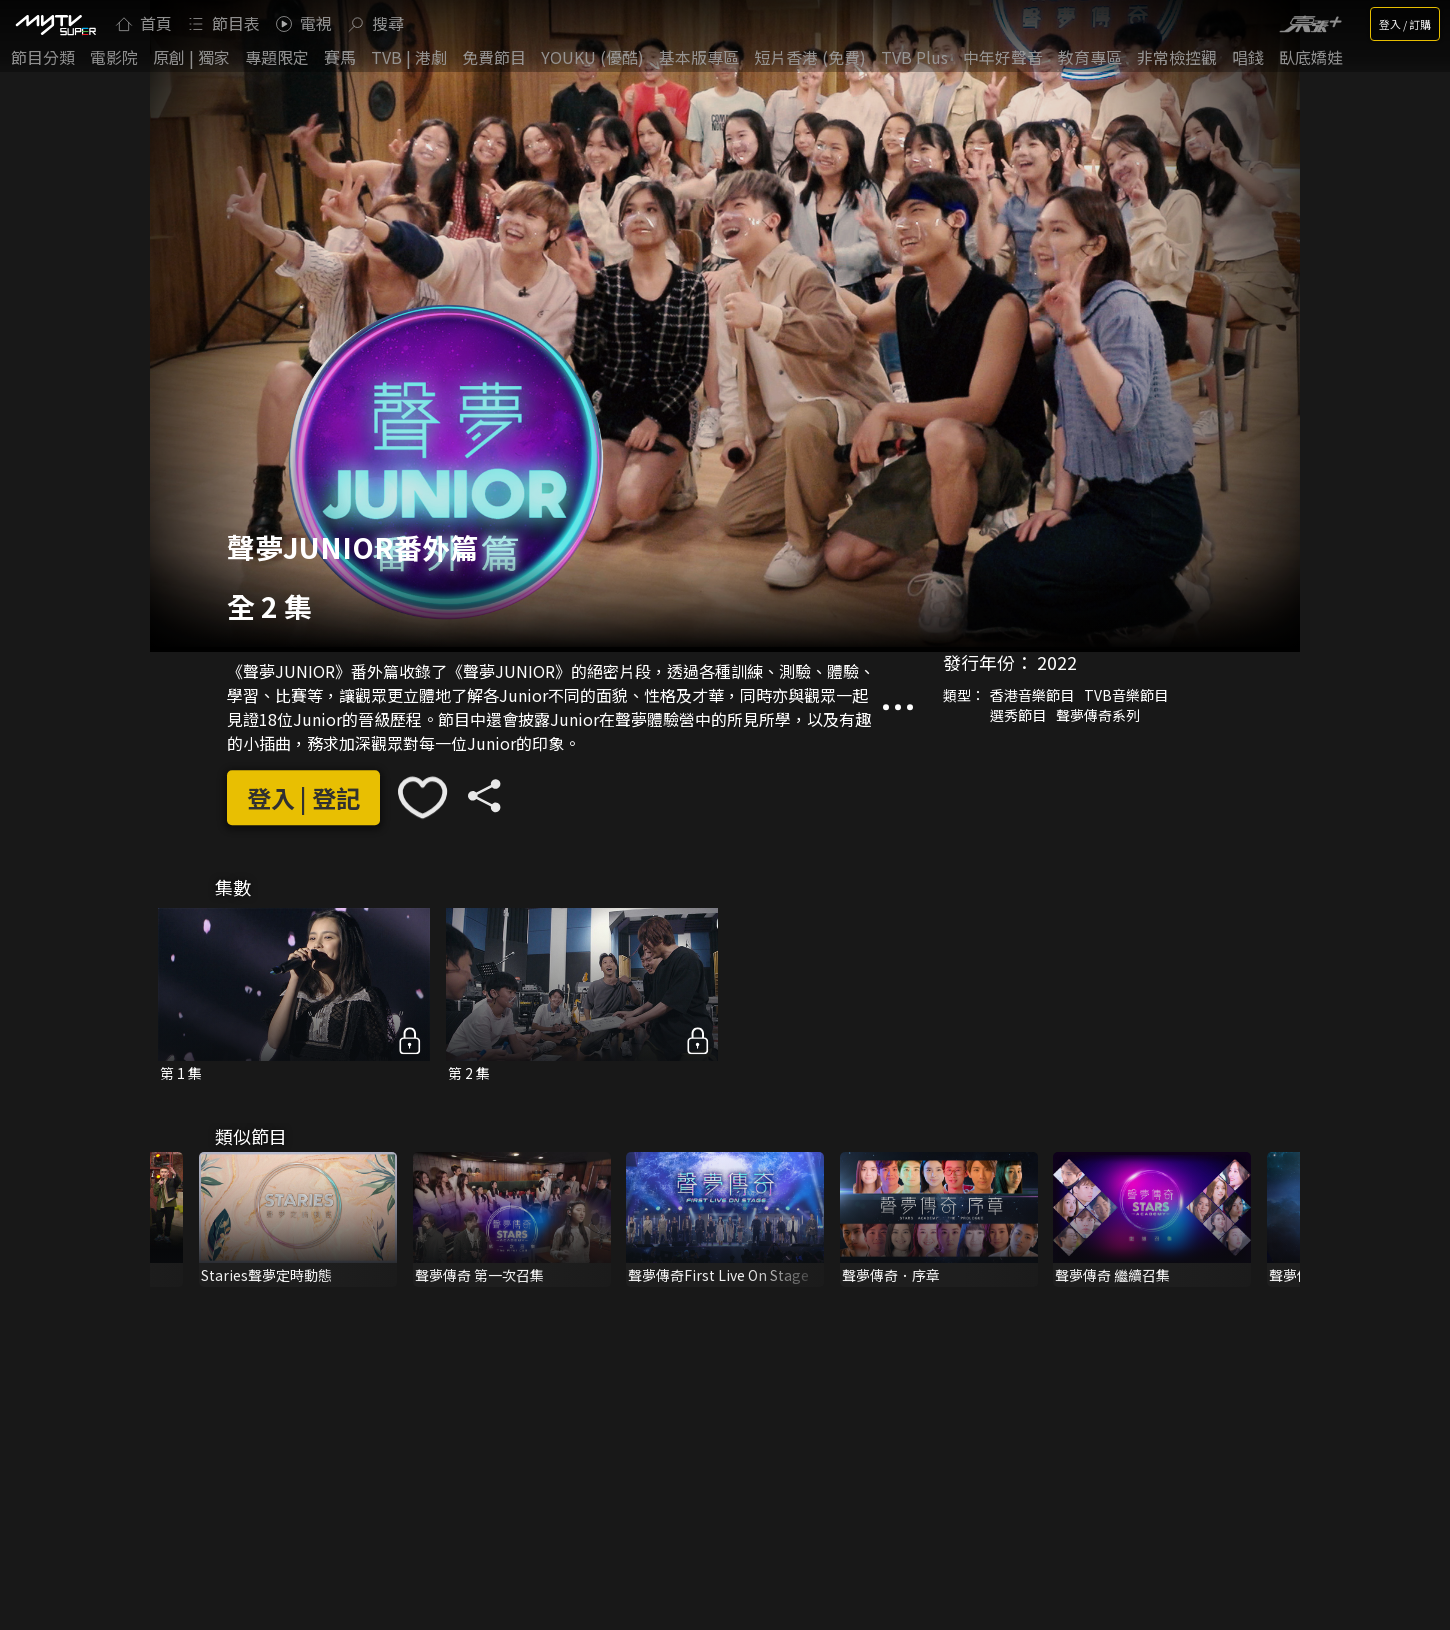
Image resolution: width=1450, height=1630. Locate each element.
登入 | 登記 (303, 797)
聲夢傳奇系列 (1098, 715)
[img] (55, 24)
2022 (1057, 662)
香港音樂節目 (1032, 695)
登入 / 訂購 (1405, 24)
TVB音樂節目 (1126, 695)
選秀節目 (1018, 715)
